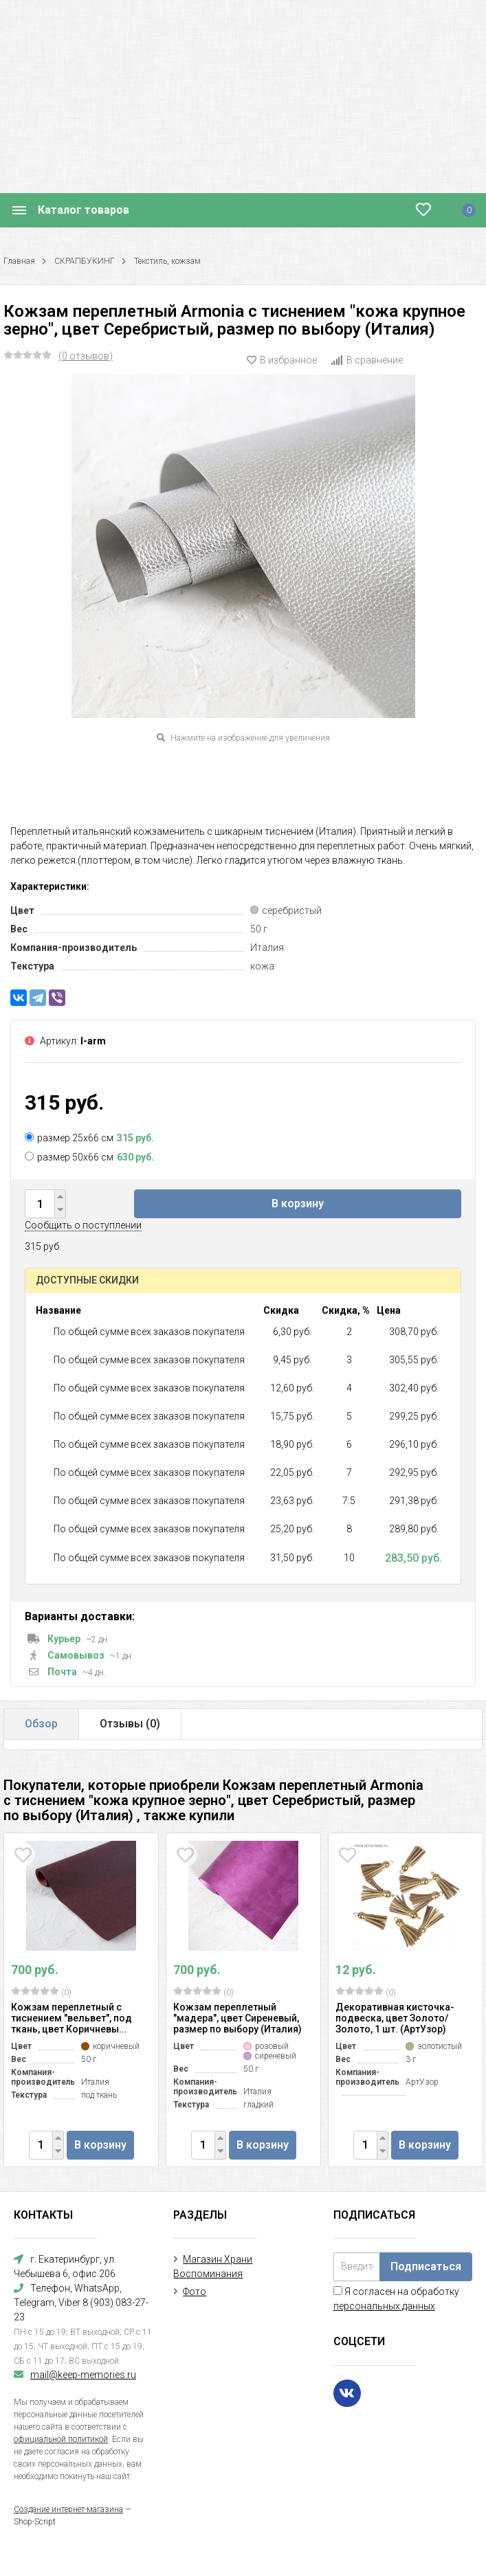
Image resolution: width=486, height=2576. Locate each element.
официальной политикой (61, 2439)
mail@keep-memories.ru (83, 2374)
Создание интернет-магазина (68, 2509)
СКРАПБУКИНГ (84, 261)
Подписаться (425, 2266)
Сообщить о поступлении (83, 1225)
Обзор (41, 1723)
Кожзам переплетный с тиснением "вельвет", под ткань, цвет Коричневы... (71, 2018)
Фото (194, 2291)
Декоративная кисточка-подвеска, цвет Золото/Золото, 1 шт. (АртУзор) (394, 2018)
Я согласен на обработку (396, 2298)
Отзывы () (130, 1723)
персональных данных (384, 2305)
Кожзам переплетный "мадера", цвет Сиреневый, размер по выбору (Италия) (237, 2018)
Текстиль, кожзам (167, 261)
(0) (41, 1991)
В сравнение (367, 360)
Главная (19, 261)
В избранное (282, 360)
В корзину (298, 1203)
